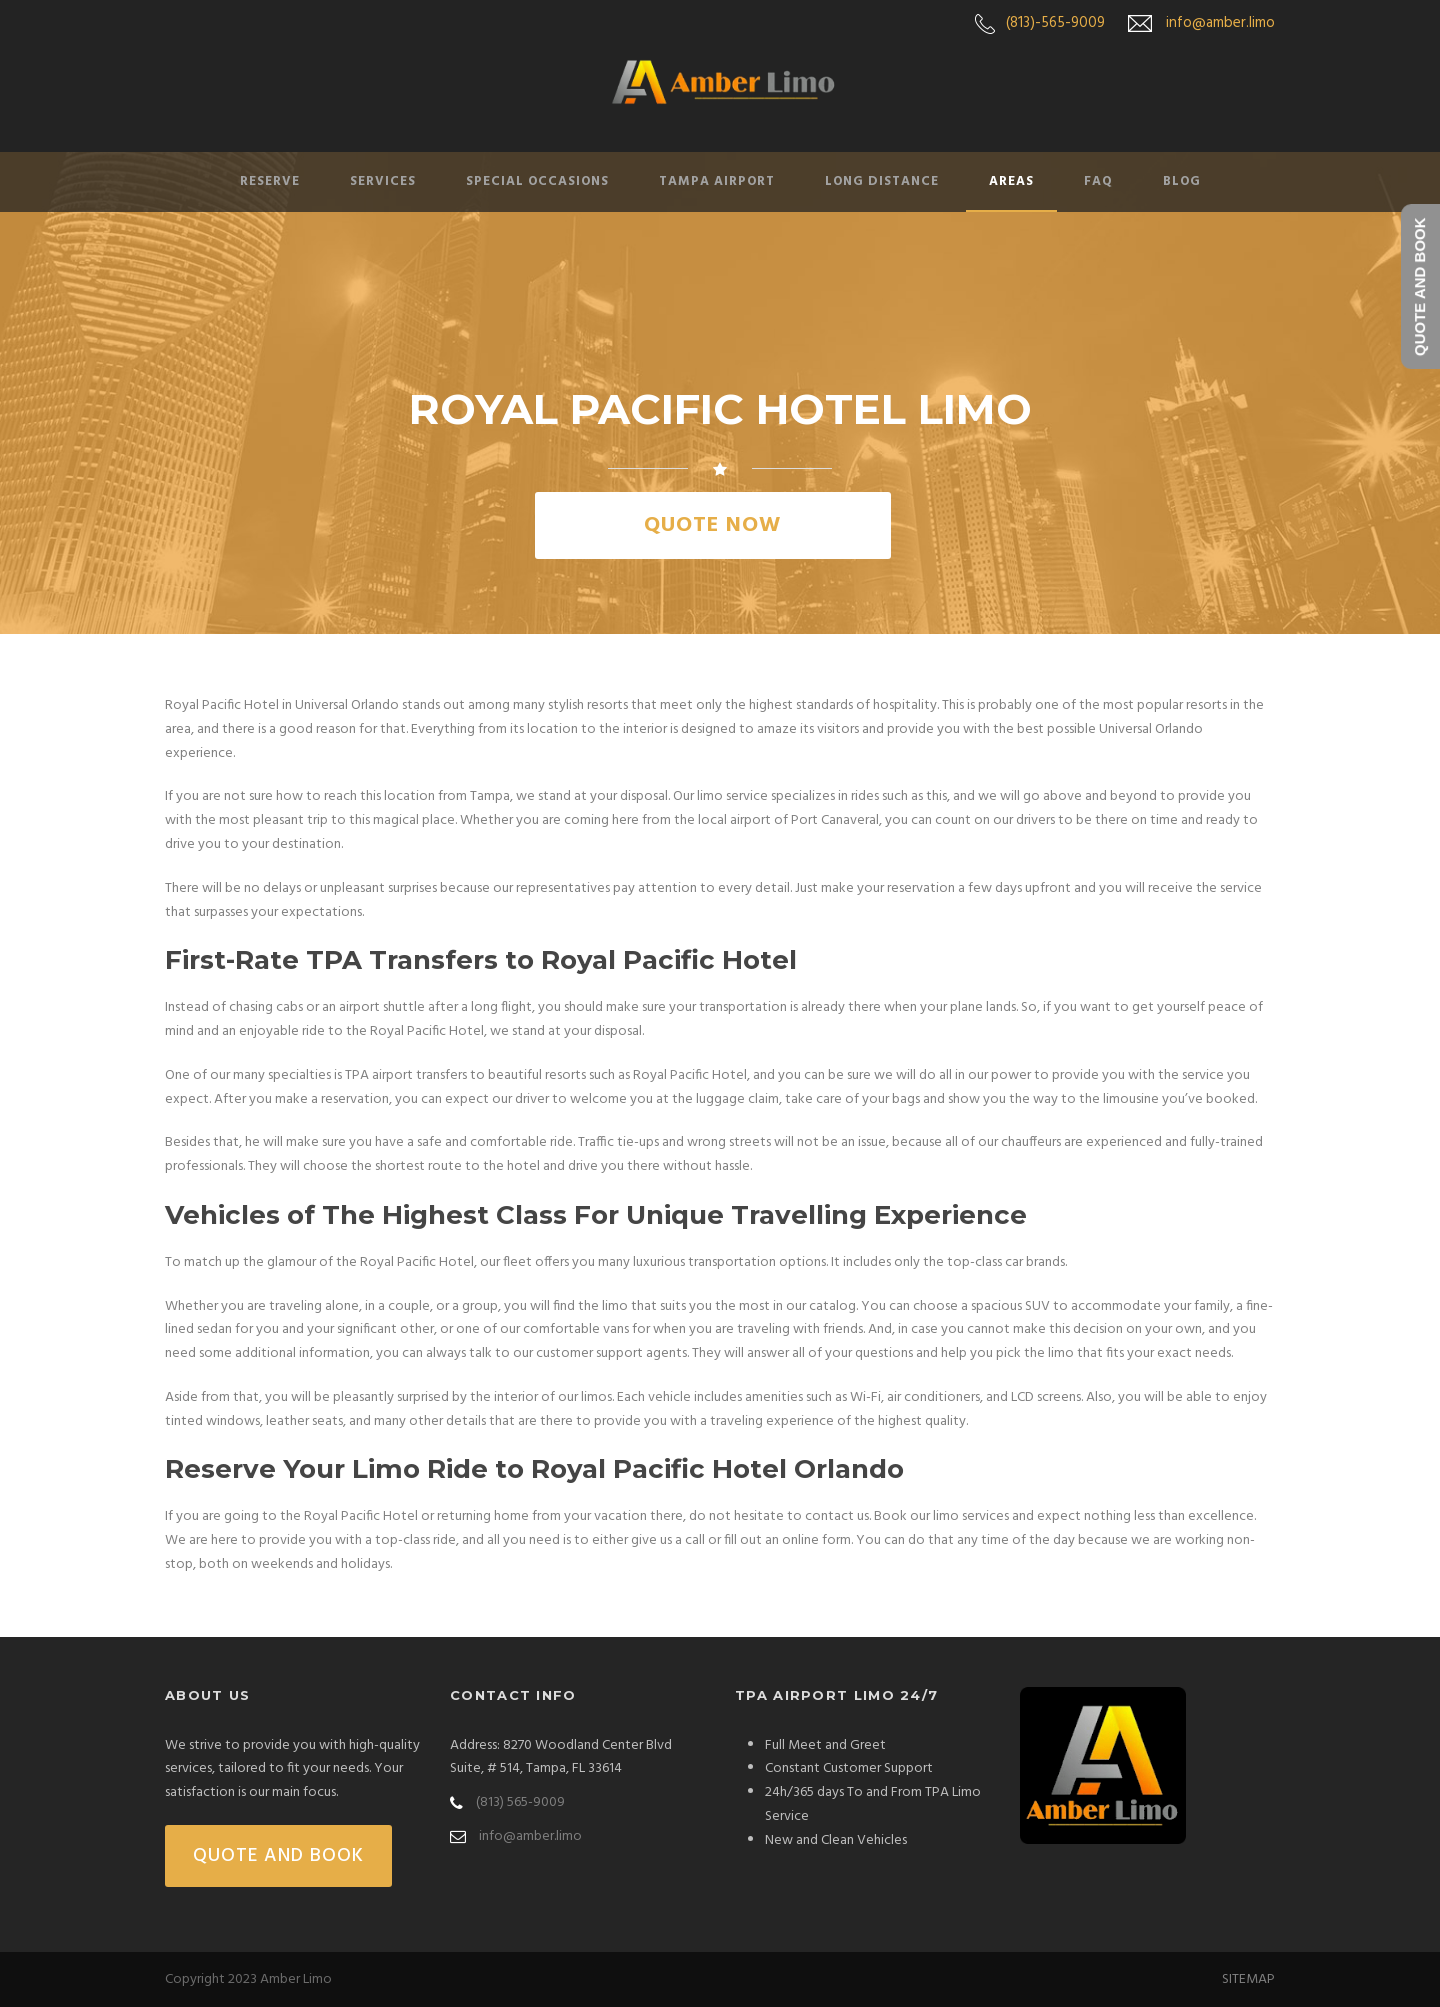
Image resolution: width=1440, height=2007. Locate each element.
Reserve (270, 181)
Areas (1011, 181)
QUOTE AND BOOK (278, 1856)
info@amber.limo (1220, 23)
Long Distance (882, 181)
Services (383, 181)
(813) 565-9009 (520, 1802)
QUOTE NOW (712, 525)
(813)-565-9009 (1055, 23)
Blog (1182, 181)
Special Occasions (537, 181)
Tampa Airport (717, 181)
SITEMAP (1248, 1979)
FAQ (1098, 181)
